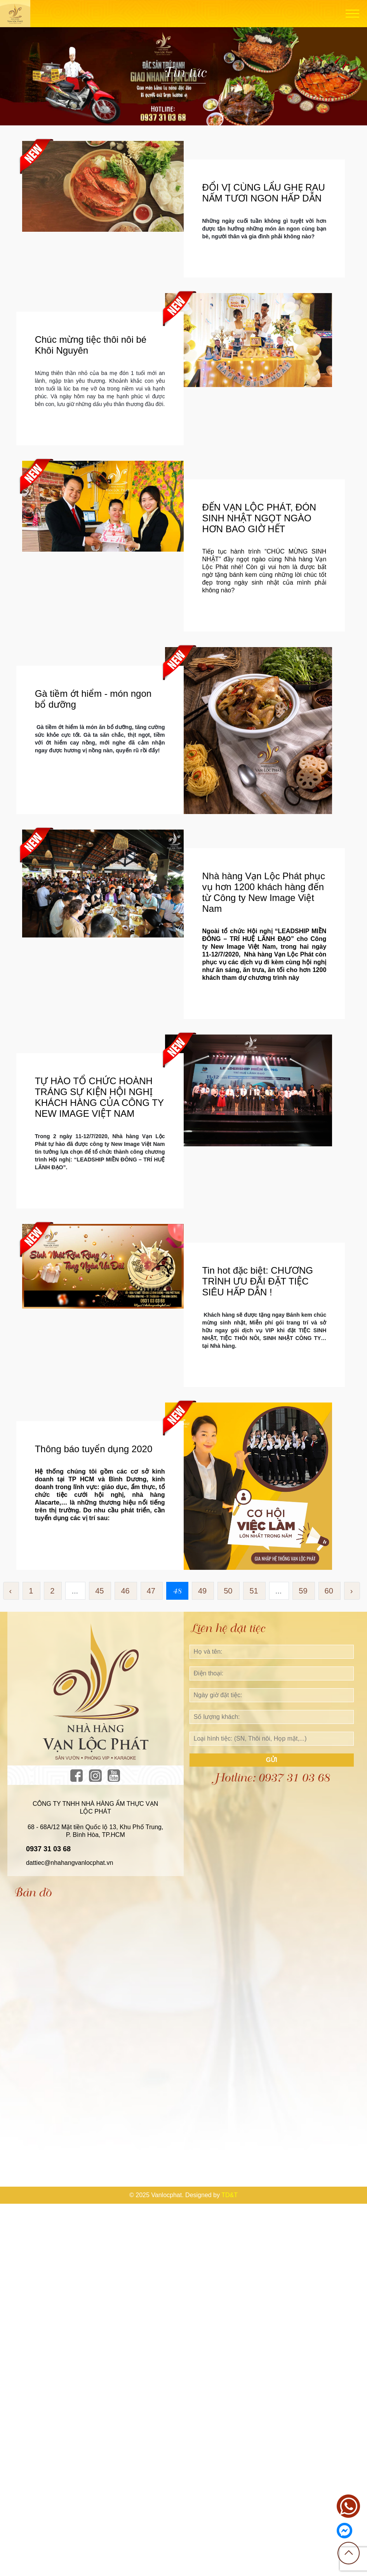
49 (202, 1591)
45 (99, 1591)
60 (329, 1591)
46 (125, 1591)
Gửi (271, 1760)
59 (303, 1591)
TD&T (229, 2195)
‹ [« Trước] (10, 1591)
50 (228, 1591)
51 (253, 1591)
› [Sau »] (351, 1591)
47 (151, 1591)
